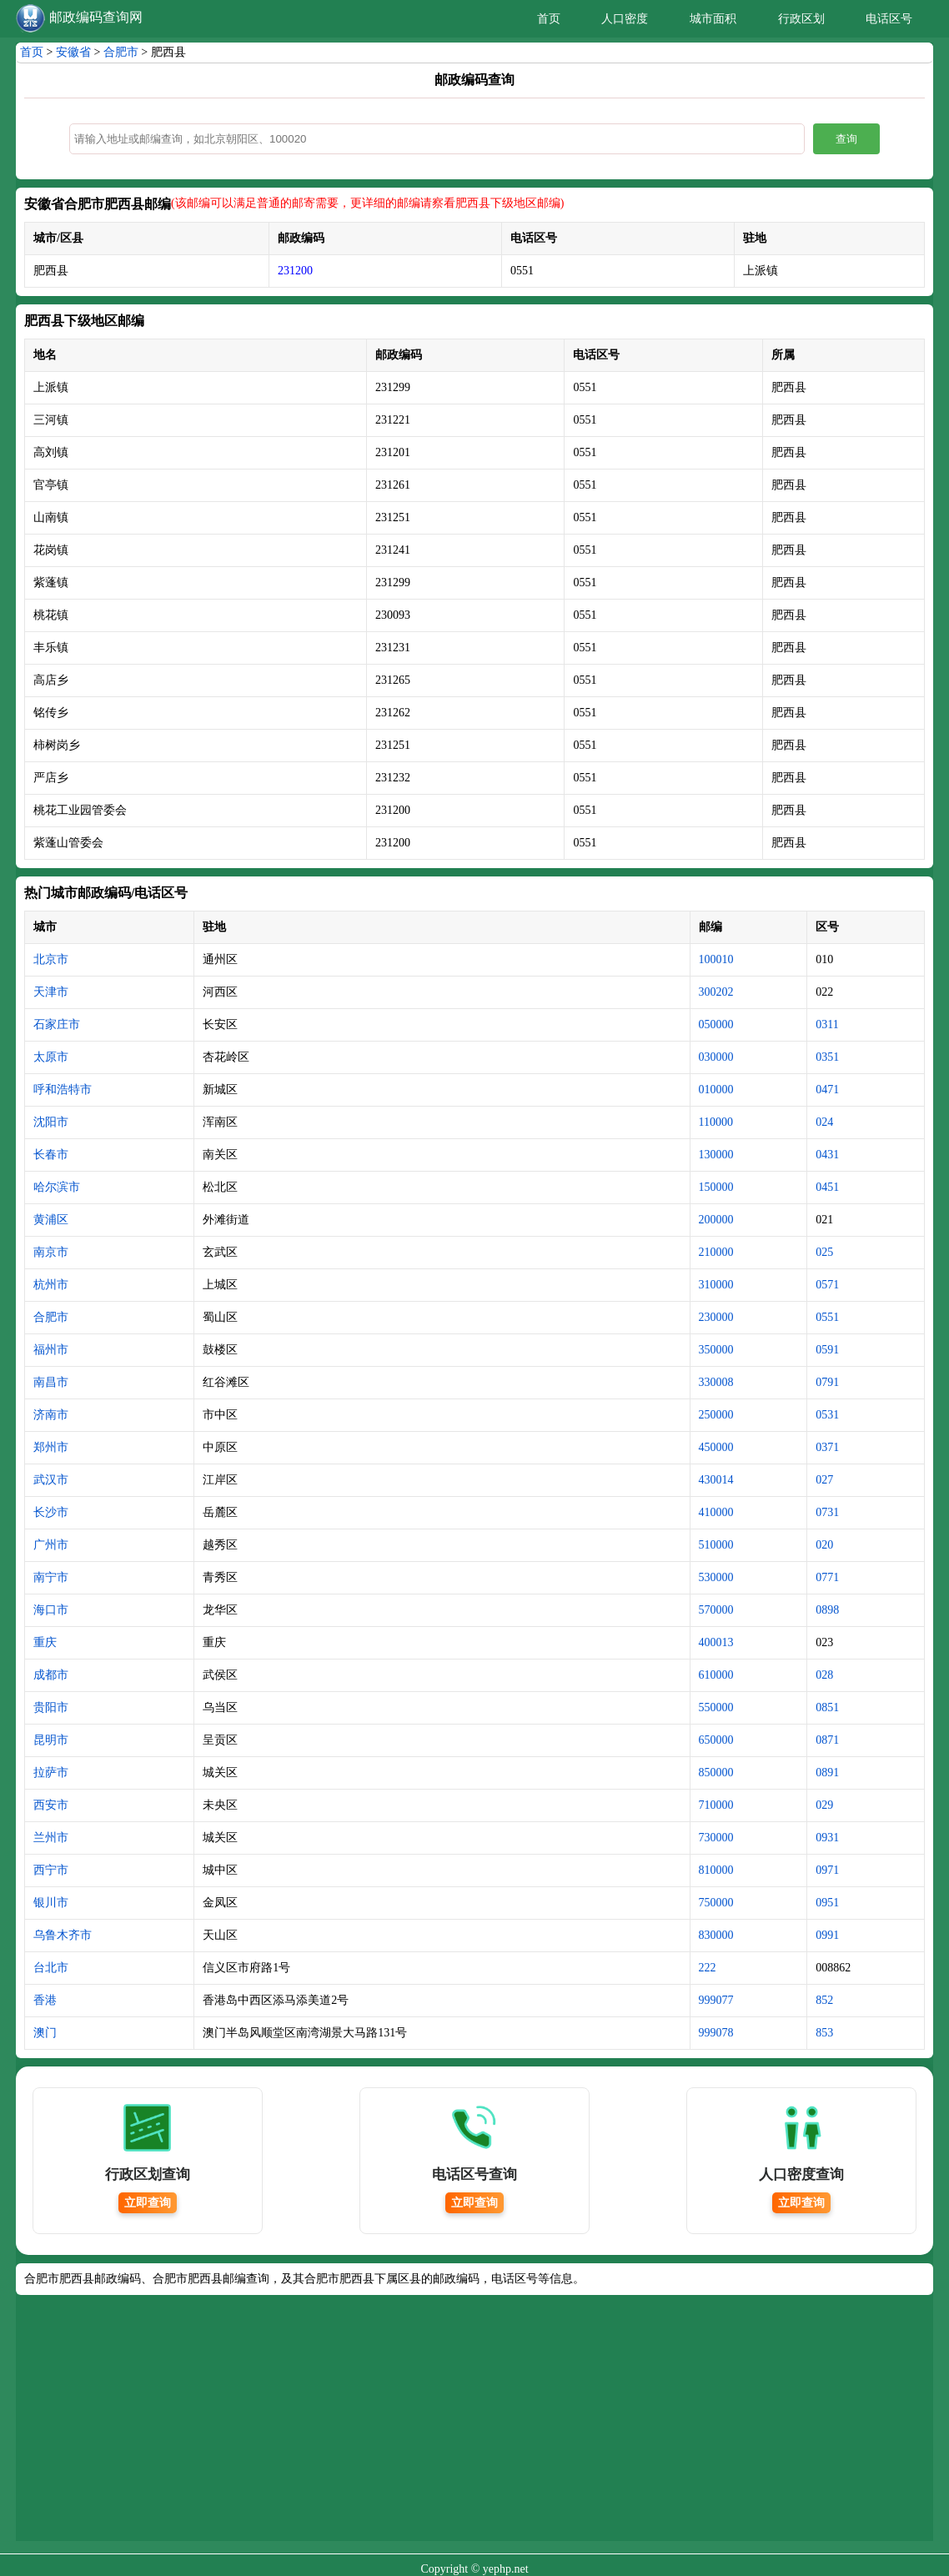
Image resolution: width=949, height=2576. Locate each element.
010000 (716, 1089)
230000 (716, 1317)
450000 (716, 1447)
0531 (827, 1415)
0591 (827, 1349)
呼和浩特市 (62, 1089)
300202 (716, 992)
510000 (716, 1545)
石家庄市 (56, 1024)
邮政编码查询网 (96, 17)
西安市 (50, 1805)
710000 (716, 1805)
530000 (716, 1577)
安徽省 (73, 52)
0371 (827, 1447)
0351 (827, 1057)
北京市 (50, 959)
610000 (716, 1675)
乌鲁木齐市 (62, 1935)
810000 (716, 1870)
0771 (827, 1577)
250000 (716, 1415)
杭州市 (50, 1284)
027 (824, 1480)
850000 (716, 1772)
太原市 (50, 1057)
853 (824, 2032)
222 (707, 1967)
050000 (716, 1024)
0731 (827, 1512)
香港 (45, 2000)
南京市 (50, 1252)
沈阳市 (50, 1122)
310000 (716, 1284)
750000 (716, 1902)
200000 (716, 1219)
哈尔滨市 (56, 1187)
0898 (827, 1610)
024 (824, 1122)
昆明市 (50, 1740)
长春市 (50, 1154)
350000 (716, 1349)
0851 (827, 1707)
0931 (827, 1837)
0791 (827, 1382)
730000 (716, 1837)
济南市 (50, 1415)
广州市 (50, 1545)
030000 (716, 1057)
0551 (827, 1317)
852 (824, 2000)
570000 (716, 1610)
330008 (716, 1382)
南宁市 (50, 1577)
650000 (716, 1740)
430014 (716, 1480)
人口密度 (624, 19)
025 (824, 1252)
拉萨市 (50, 1772)
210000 (716, 1252)
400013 (716, 1642)
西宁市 (50, 1870)
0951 (827, 1902)
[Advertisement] (474, 2424)
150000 (716, 1187)
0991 (827, 1935)
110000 (716, 1122)
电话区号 (889, 19)
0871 (827, 1740)
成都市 (50, 1675)
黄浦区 (50, 1219)
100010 (716, 959)
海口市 (50, 1610)
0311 (827, 1024)
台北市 (50, 1967)
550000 (716, 1707)
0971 (827, 1870)
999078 (716, 2032)
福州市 (50, 1349)
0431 (827, 1154)
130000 (716, 1154)
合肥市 (120, 52)
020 (824, 1545)
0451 (827, 1187)
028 (824, 1675)
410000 (716, 1512)
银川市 (50, 1902)
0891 (827, 1772)
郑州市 (50, 1447)
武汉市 (50, 1480)
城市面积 (713, 19)
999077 (716, 2000)
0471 (827, 1089)
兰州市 (50, 1837)
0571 (827, 1284)
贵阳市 (50, 1707)
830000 (716, 1935)
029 (824, 1805)
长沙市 (50, 1512)
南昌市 (50, 1382)
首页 (548, 19)
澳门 (45, 2032)
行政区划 (801, 19)
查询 (846, 139)
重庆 (45, 1642)
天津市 (50, 992)
